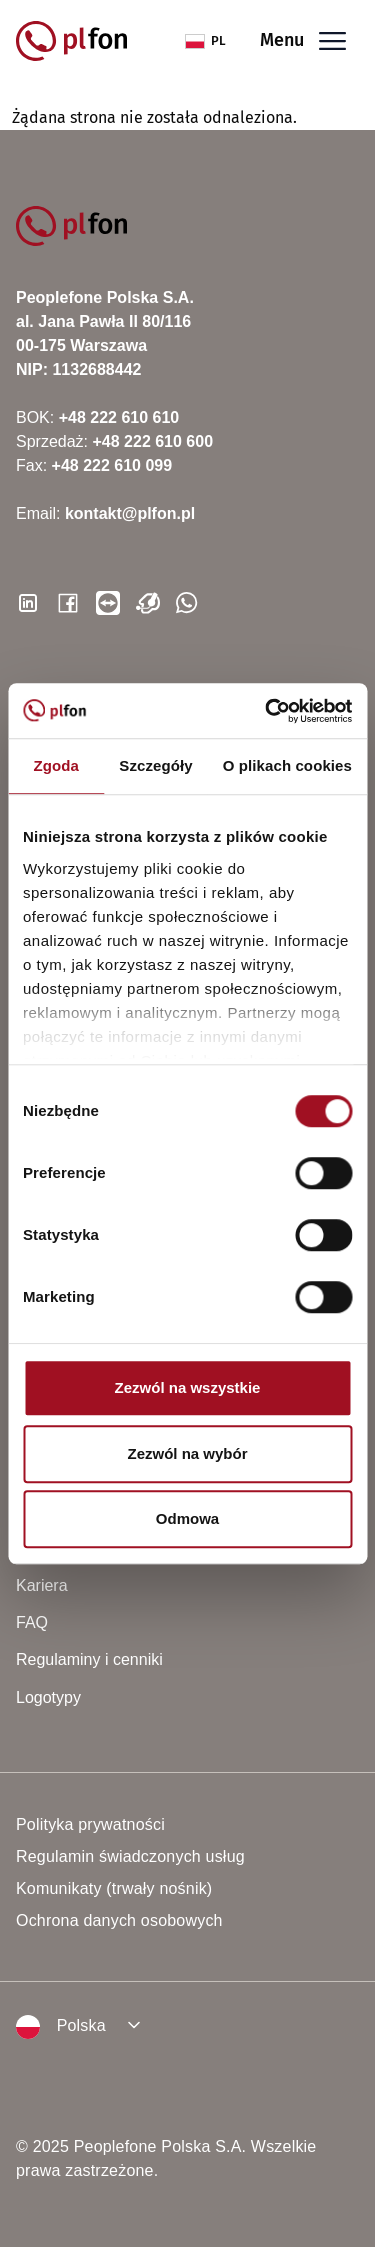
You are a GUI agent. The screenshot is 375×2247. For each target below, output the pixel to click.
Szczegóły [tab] (155, 765)
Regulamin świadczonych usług (130, 1856)
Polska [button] (61, 2027)
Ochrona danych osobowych (119, 1920)
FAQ (32, 1622)
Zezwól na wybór (187, 1453)
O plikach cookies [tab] (287, 765)
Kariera (42, 1585)
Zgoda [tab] (56, 765)
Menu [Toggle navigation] (303, 41)
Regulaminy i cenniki (89, 1659)
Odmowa (187, 1518)
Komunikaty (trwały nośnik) (114, 1888)
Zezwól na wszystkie (188, 1387)
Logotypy (48, 1697)
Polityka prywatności (90, 1824)
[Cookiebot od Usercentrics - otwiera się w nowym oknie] (267, 711)
